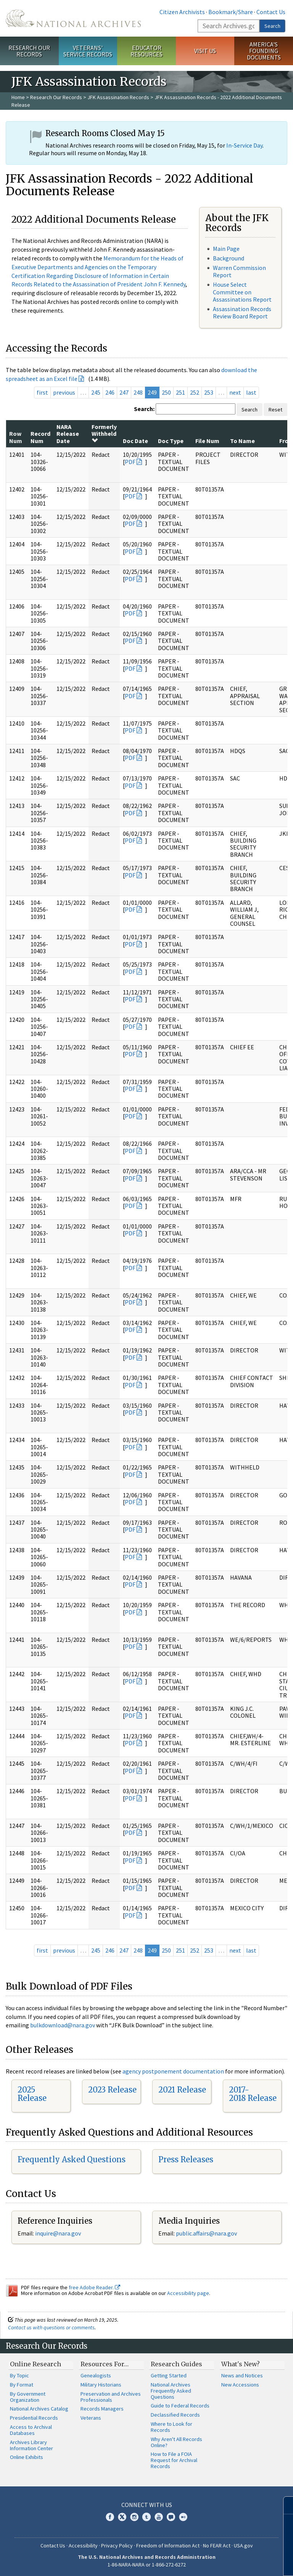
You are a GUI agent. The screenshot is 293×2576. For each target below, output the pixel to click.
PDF (130, 462)
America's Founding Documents (264, 50)
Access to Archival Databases (31, 2429)
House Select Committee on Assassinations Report (242, 292)
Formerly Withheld (104, 433)
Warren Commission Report (239, 271)
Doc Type (171, 441)
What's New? (240, 2364)
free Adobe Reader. (94, 2287)
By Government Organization (27, 2396)
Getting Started (169, 2375)
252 (194, 392)
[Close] (284, 2505)
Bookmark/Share (230, 12)
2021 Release (182, 2089)
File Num (207, 441)
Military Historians (100, 2384)
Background (228, 258)
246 (109, 392)
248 (138, 392)
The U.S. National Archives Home (73, 18)
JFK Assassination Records (118, 97)
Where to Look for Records (171, 2426)
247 (124, 392)
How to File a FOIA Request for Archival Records (174, 2460)
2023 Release (112, 2089)
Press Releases (185, 2159)
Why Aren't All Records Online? (176, 2442)
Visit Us (205, 51)
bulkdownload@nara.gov (62, 2025)
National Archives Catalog (39, 2408)
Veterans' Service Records (87, 51)
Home (18, 97)
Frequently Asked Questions (72, 2159)
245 (95, 392)
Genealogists (95, 2375)
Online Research (35, 2364)
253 (208, 392)
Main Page (226, 248)
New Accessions (240, 2384)
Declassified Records (175, 2414)
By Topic (19, 2375)
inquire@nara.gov (58, 2233)
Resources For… (104, 2364)
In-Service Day (244, 145)
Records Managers (102, 2408)
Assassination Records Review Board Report (242, 312)
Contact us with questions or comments (51, 2327)
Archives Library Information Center (31, 2445)
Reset (275, 409)
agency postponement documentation (173, 2071)
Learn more (225, 2562)
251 (180, 392)
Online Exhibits (26, 2457)
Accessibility (83, 2545)
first (42, 392)
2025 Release (32, 2094)
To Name (242, 441)
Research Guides (176, 2364)
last (251, 392)
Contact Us (270, 12)
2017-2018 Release (253, 2094)
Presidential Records (34, 2417)
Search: (144, 409)
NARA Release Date (67, 434)
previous (64, 392)
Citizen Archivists (182, 12)
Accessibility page (188, 2293)
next (235, 392)
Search (272, 25)
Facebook (109, 2516)
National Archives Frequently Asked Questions (171, 2390)
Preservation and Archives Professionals (110, 2396)
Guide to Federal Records (180, 2405)
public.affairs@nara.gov (206, 2233)
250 (166, 392)
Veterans (90, 2417)
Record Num (40, 437)
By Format (21, 2384)
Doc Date (135, 441)
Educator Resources (146, 51)
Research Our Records (29, 51)
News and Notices (242, 2375)
